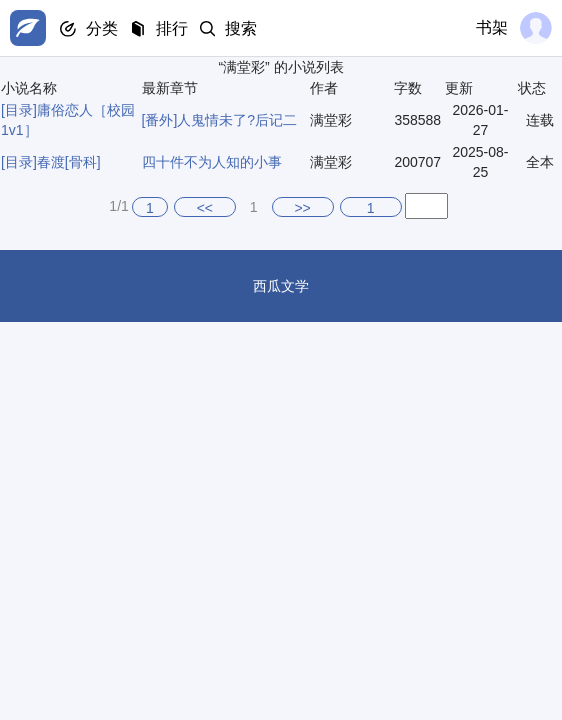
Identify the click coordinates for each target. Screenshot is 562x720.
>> (302, 208)
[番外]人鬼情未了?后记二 (220, 120)
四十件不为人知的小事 (212, 162)
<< (205, 208)
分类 (102, 28)
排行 (172, 28)
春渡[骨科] (69, 162)
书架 (492, 27)
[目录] (19, 110)
